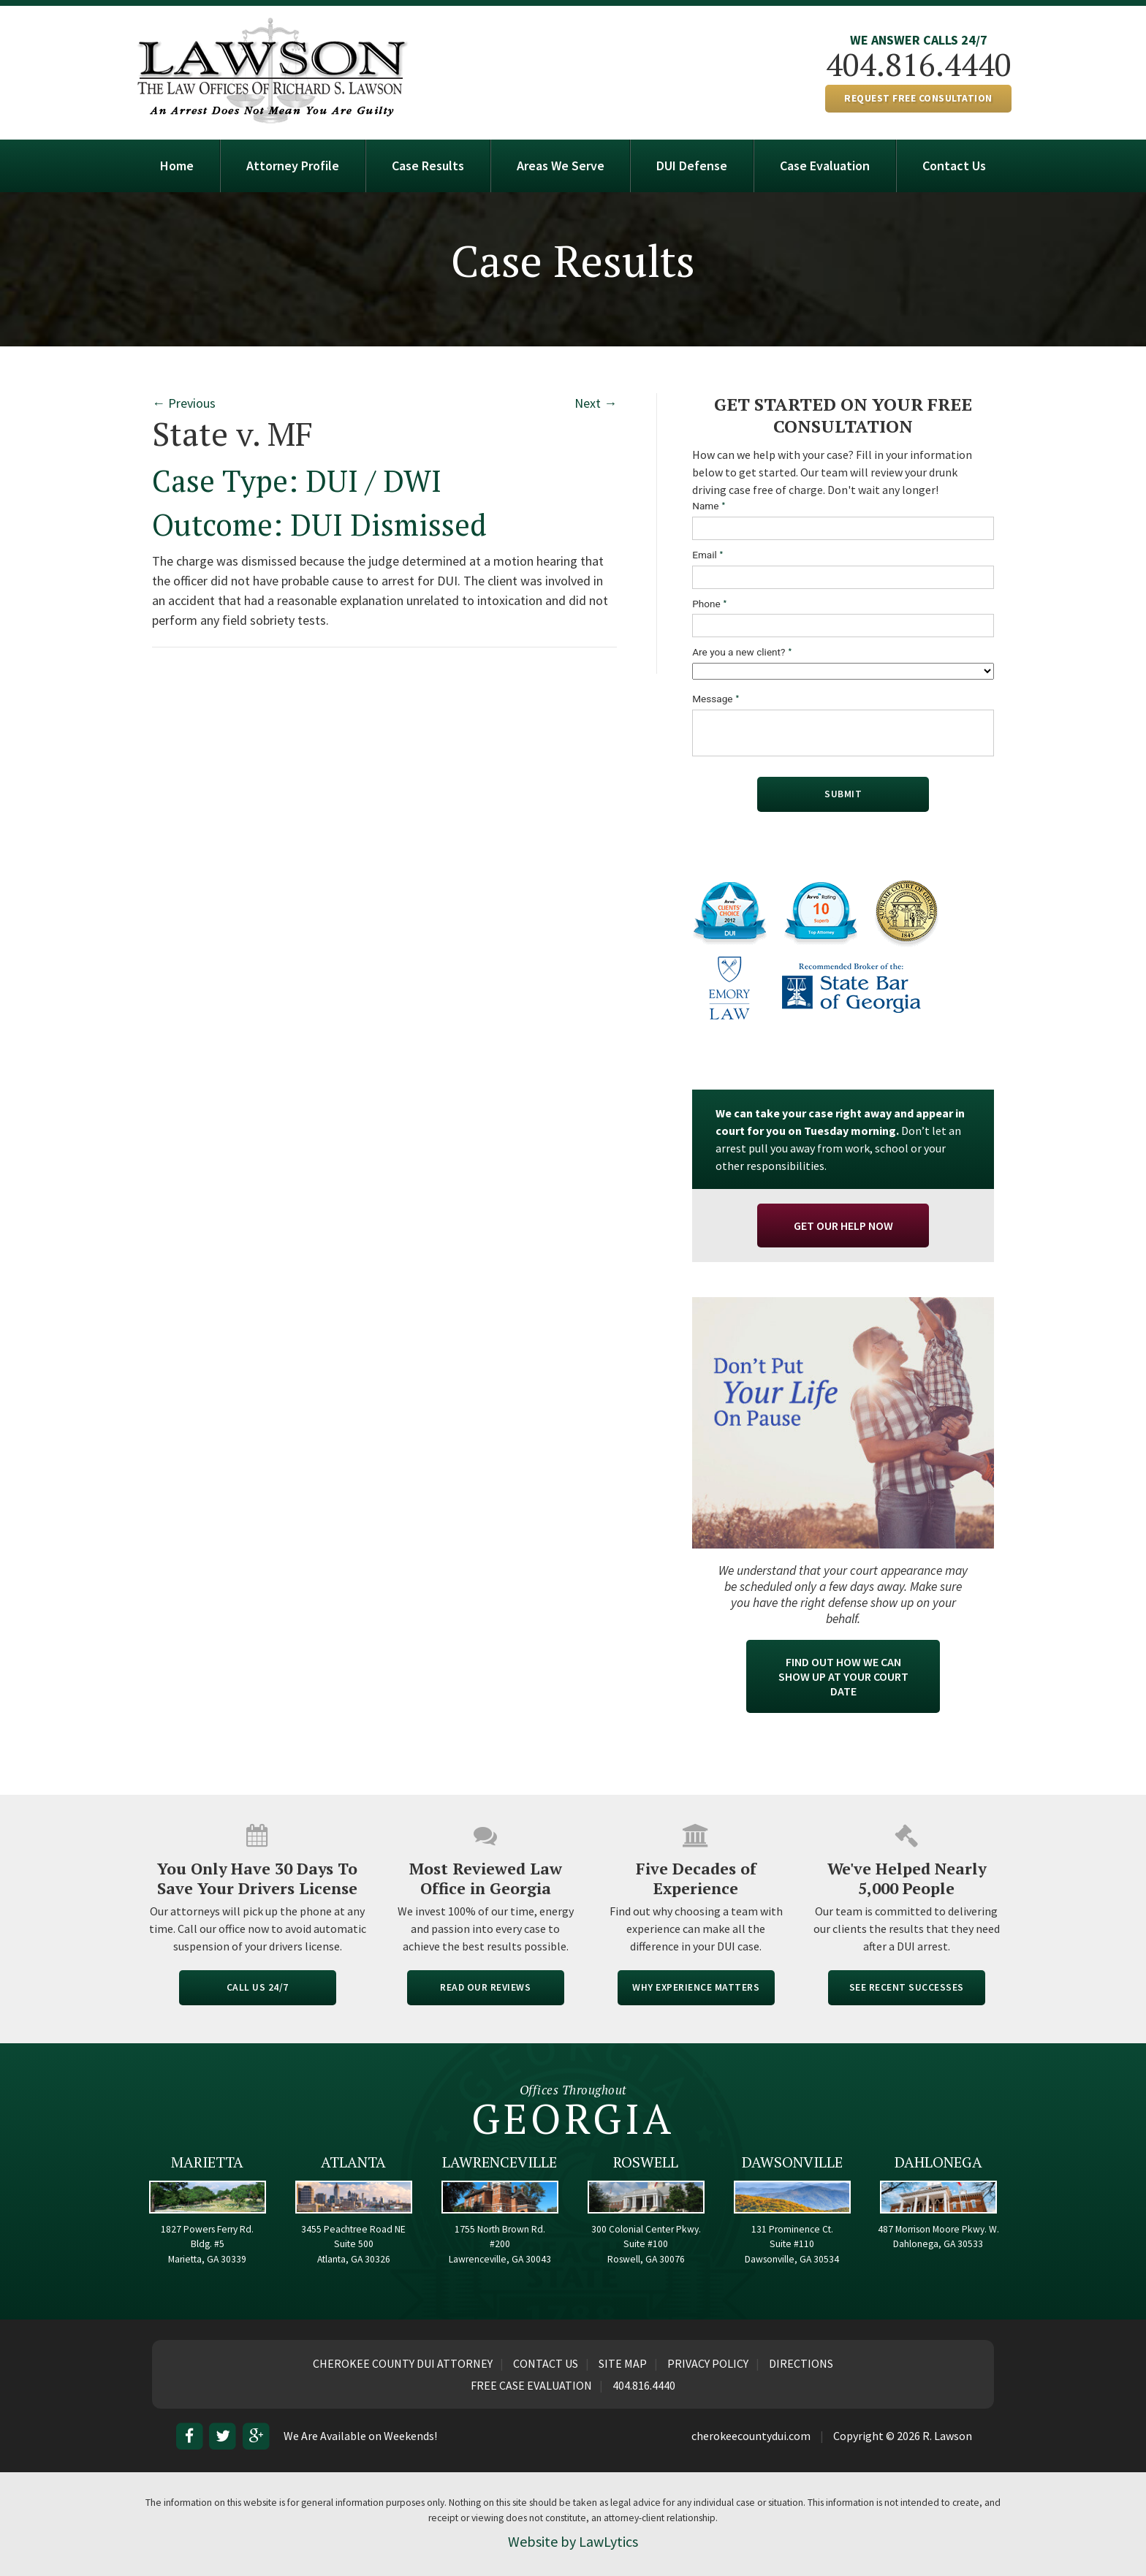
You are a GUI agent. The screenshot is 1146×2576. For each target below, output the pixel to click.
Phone (709, 604)
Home (177, 165)
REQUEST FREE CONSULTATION (918, 98)
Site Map (623, 2363)
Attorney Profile (292, 165)
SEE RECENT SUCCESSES (906, 1987)
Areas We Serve (560, 165)
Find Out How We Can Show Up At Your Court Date (843, 1676)
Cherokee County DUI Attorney (403, 2363)
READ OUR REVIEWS (485, 1987)
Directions (801, 2363)
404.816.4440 (919, 64)
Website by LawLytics (573, 2541)
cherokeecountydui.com (751, 2435)
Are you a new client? (742, 652)
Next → (595, 403)
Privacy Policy (707, 2363)
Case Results (428, 165)
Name (709, 506)
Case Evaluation (825, 165)
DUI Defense (691, 165)
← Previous (184, 403)
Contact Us (954, 165)
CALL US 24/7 (258, 1987)
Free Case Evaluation (531, 2385)
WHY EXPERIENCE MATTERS (695, 1987)
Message (716, 699)
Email (708, 555)
